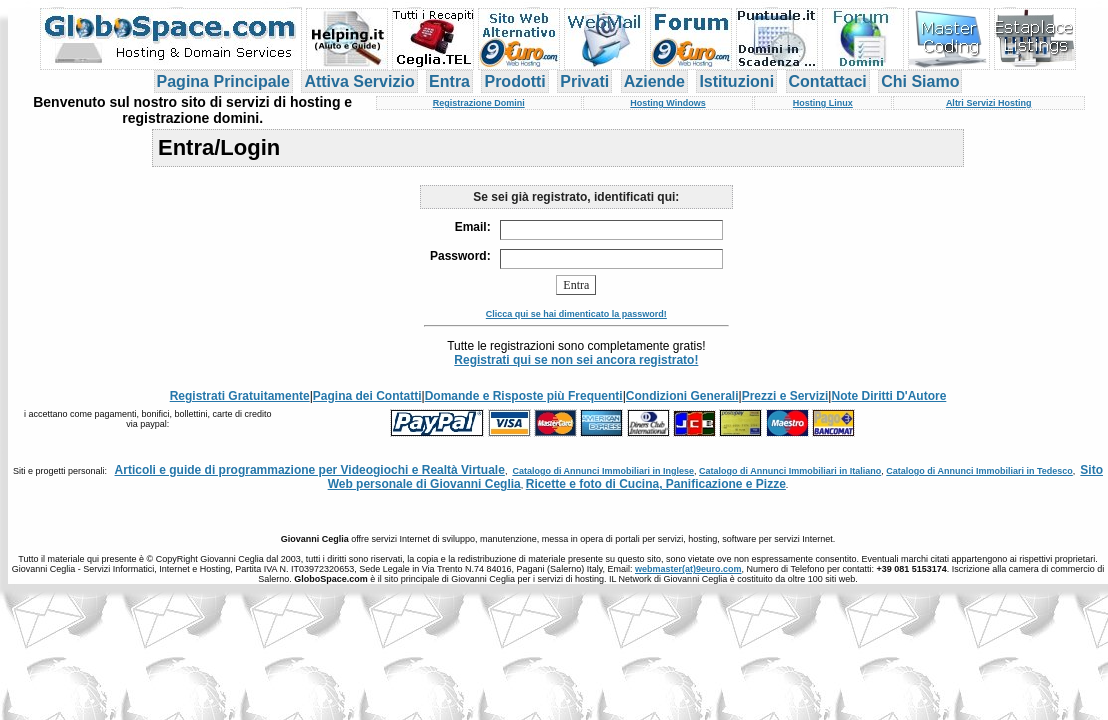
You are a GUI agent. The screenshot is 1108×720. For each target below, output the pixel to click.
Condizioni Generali (682, 396)
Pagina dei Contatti (367, 396)
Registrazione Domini (479, 103)
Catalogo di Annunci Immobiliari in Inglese (603, 471)
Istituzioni (736, 81)
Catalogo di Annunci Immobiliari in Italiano (790, 471)
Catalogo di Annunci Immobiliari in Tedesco (979, 471)
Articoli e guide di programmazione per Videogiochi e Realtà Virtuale (310, 470)
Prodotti (514, 81)
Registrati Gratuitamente (240, 396)
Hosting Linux (823, 103)
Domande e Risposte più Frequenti (524, 396)
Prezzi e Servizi (785, 396)
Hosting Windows (667, 103)
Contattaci (828, 81)
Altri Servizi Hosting (989, 103)
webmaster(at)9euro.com (688, 569)
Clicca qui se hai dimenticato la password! (576, 314)
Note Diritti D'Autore (888, 396)
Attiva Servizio (359, 81)
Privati (584, 81)
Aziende (654, 81)
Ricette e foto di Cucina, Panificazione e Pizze (656, 484)
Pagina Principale (223, 81)
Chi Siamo (920, 81)
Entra (449, 81)
